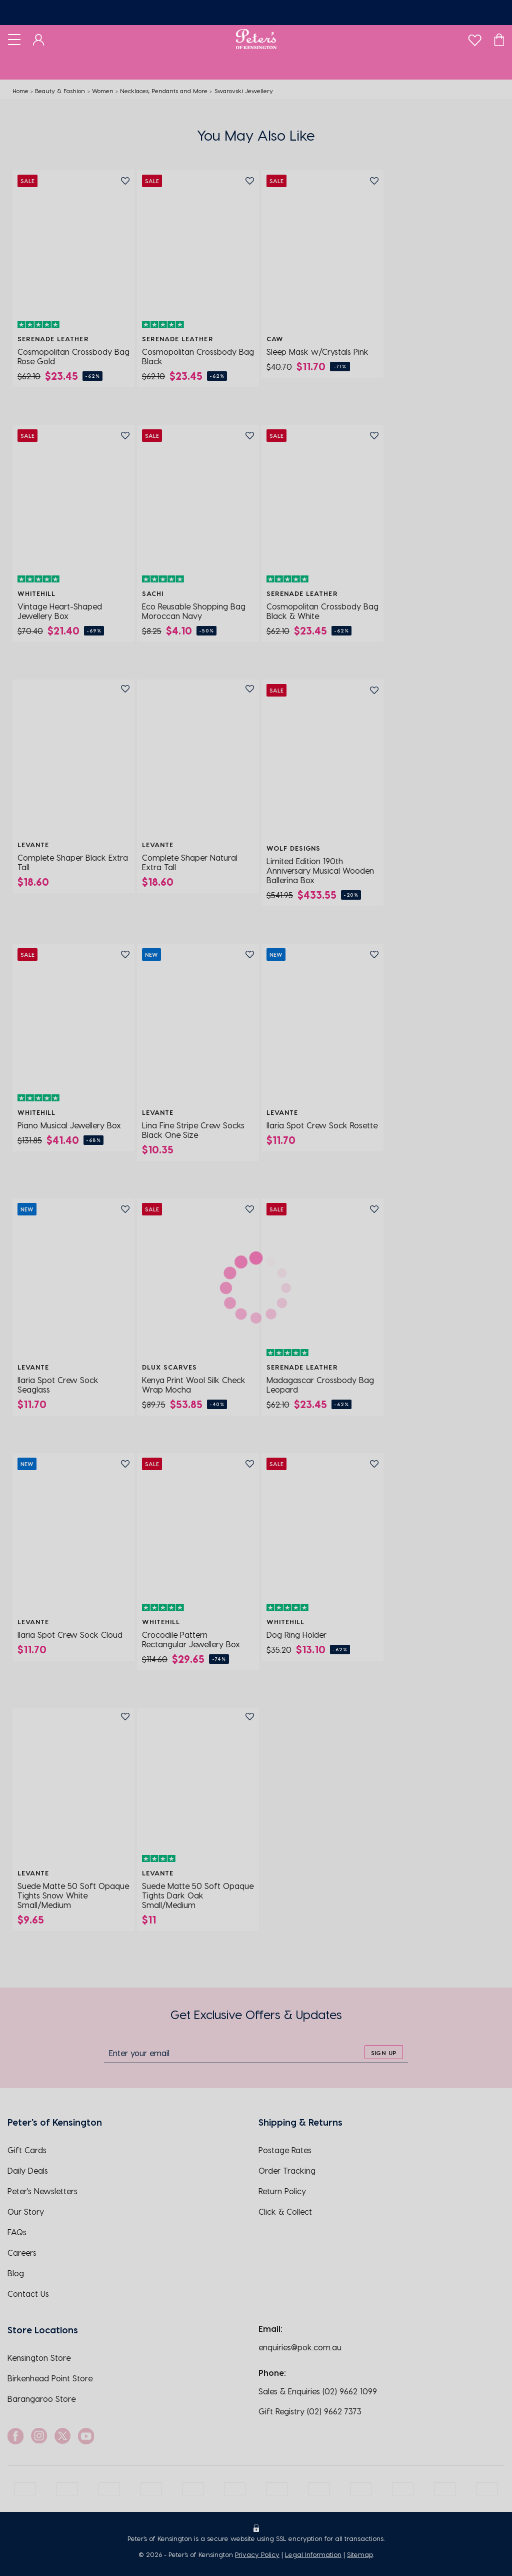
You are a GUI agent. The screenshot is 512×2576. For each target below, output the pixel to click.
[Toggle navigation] (14, 39)
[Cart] (499, 39)
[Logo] (256, 39)
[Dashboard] (38, 39)
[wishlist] (475, 38)
